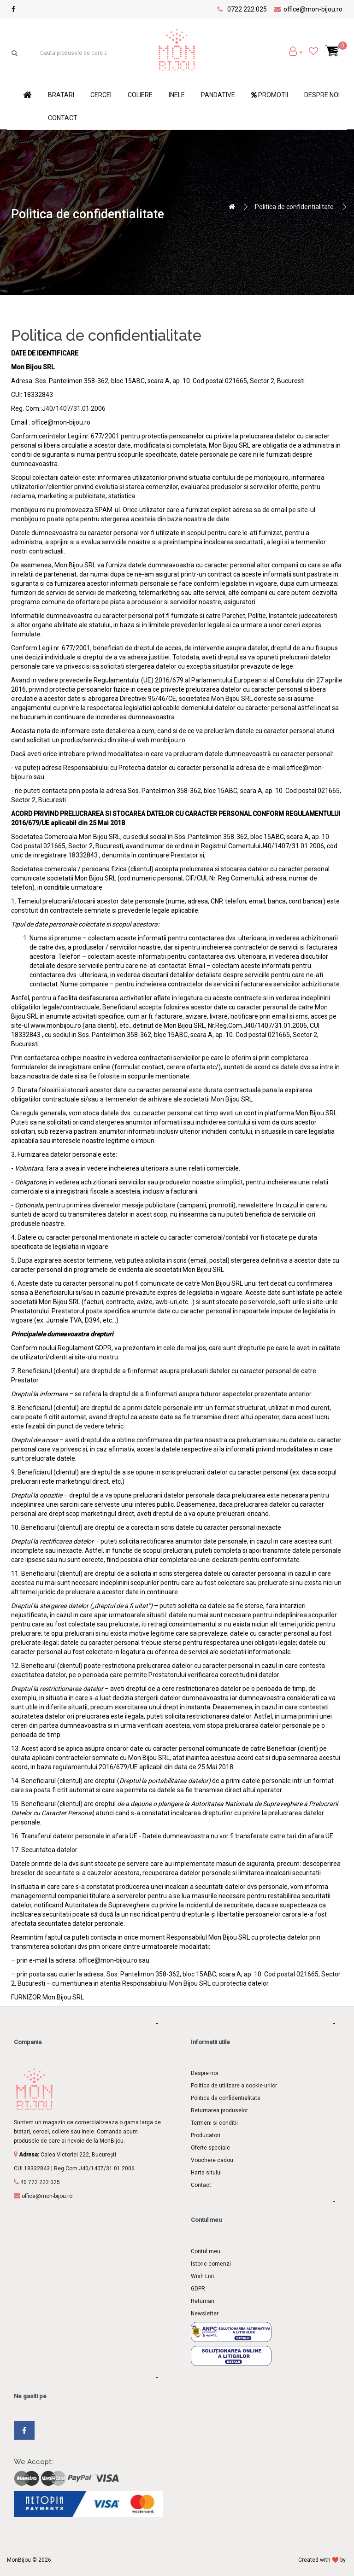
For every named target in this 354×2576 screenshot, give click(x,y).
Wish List (202, 2276)
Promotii (269, 95)
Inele (177, 95)
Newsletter (204, 2313)
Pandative (218, 95)
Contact (62, 118)
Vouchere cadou (212, 2160)
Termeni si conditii (214, 2123)
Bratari (61, 95)
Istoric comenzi (211, 2264)
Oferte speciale (210, 2148)
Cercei (101, 95)
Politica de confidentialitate (294, 206)
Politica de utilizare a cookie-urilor (234, 2085)
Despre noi (322, 95)
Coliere (140, 95)
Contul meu (205, 2251)
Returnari (202, 2301)
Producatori (205, 2135)
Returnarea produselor (219, 2110)
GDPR (198, 2288)
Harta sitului (206, 2172)
